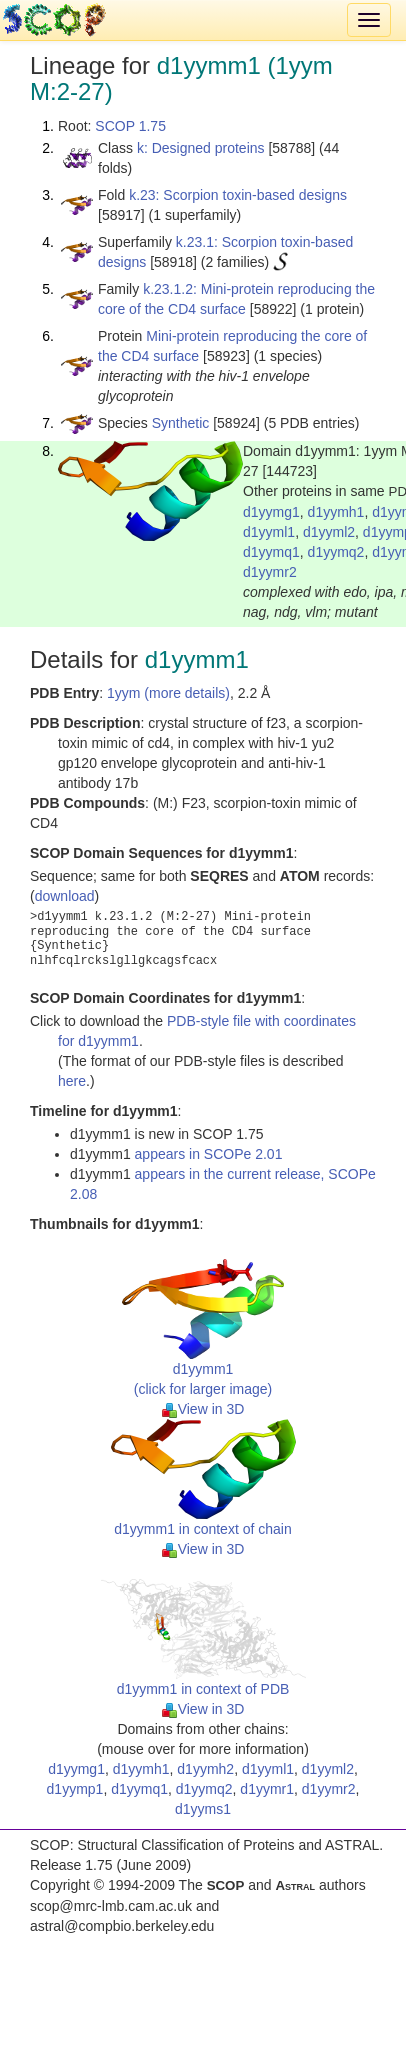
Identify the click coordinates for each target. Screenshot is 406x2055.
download (65, 896)
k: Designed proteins (201, 148)
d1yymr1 (267, 1789)
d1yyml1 (269, 532)
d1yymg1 (271, 512)
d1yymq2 (336, 552)
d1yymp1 (75, 1789)
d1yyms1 (203, 1809)
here (72, 1081)
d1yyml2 (329, 532)
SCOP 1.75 (130, 126)
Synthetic (181, 423)
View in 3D (203, 1409)
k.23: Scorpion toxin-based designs (238, 195)
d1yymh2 (205, 1769)
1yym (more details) (168, 693)
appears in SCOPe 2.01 (209, 1154)
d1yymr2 (270, 572)
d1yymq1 (271, 552)
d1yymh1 (336, 512)
